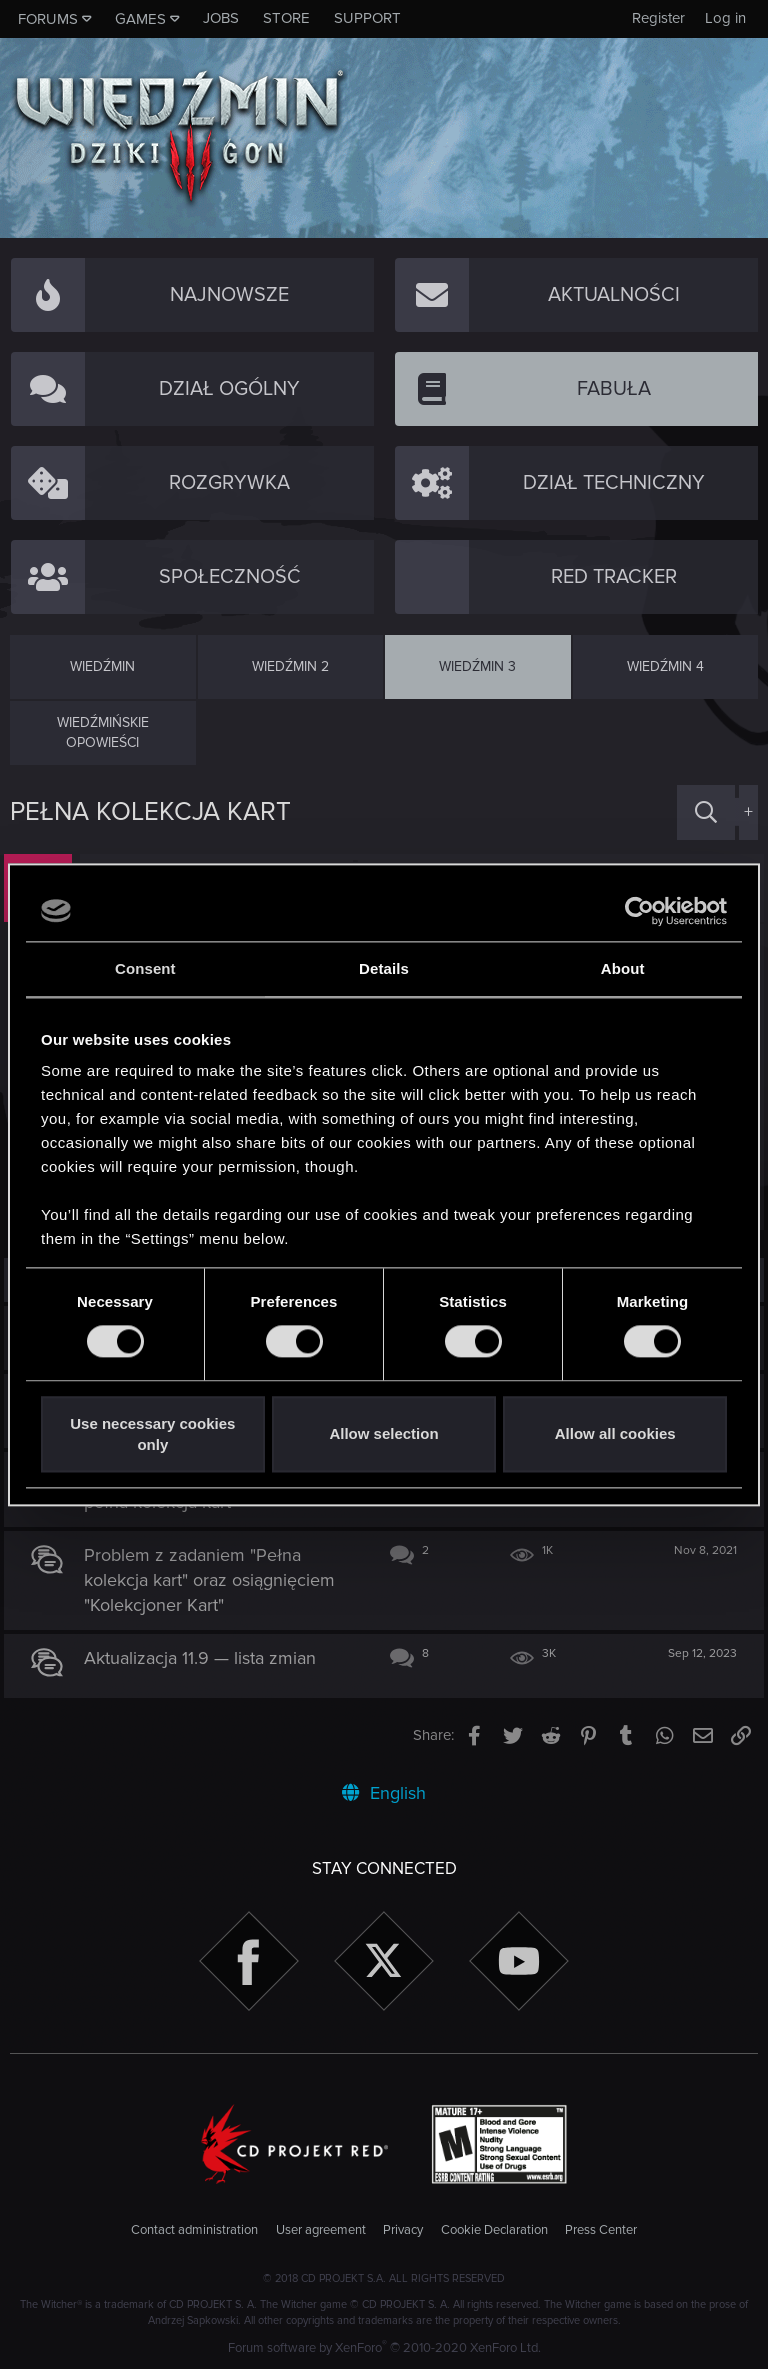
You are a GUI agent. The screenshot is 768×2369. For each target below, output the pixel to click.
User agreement (321, 2230)
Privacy (403, 2230)
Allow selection (383, 1434)
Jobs (221, 18)
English (384, 1793)
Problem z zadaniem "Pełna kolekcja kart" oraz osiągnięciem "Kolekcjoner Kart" (215, 1580)
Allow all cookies (615, 1434)
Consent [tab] (145, 968)
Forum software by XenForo (384, 2348)
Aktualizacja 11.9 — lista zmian (206, 1658)
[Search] (706, 812)
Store (286, 18)
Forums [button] (48, 19)
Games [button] (140, 19)
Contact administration (194, 2230)
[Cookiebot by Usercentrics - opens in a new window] (639, 911)
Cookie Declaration (494, 2230)
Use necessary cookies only (152, 1434)
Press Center (601, 2230)
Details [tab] (384, 968)
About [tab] (623, 968)
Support (367, 18)
